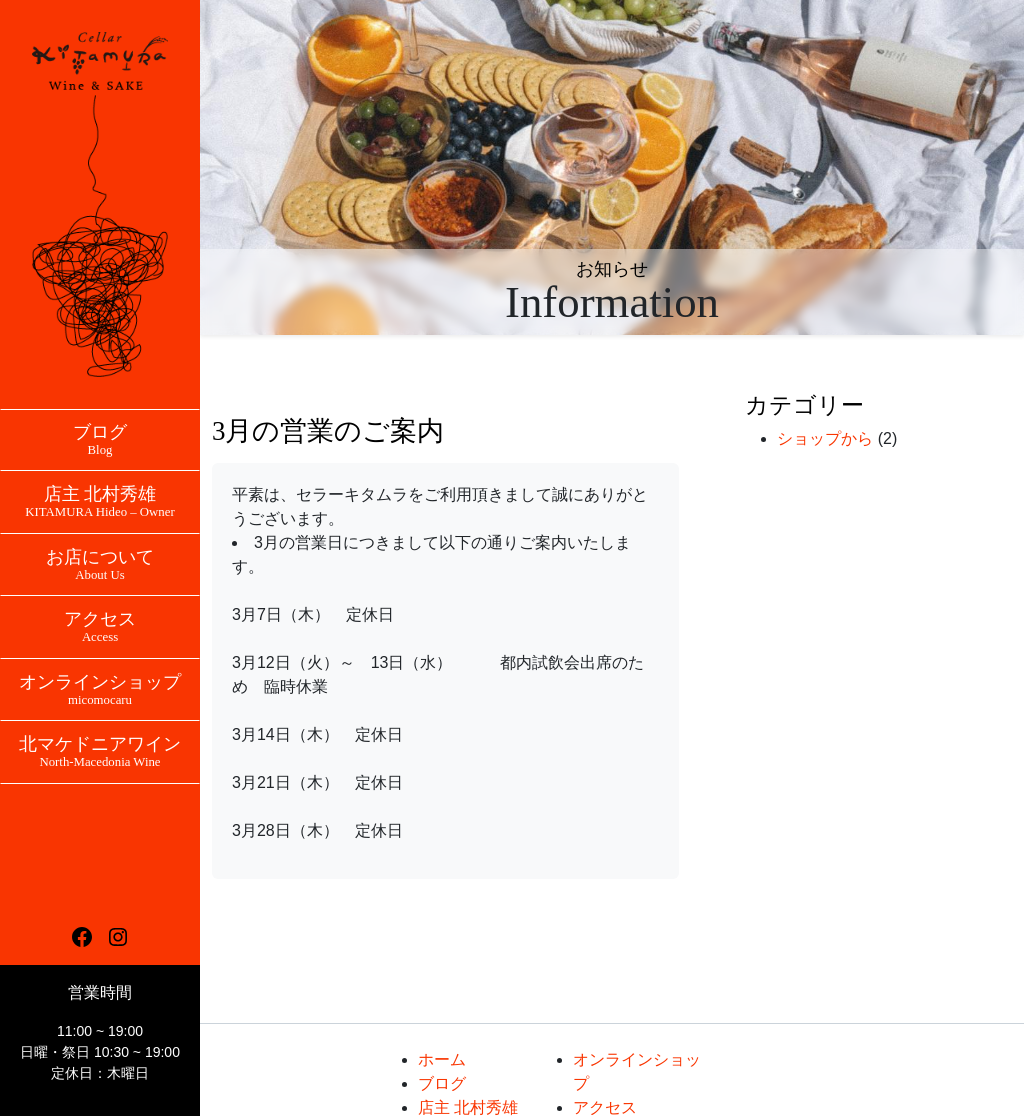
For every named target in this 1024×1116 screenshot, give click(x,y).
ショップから (825, 438)
